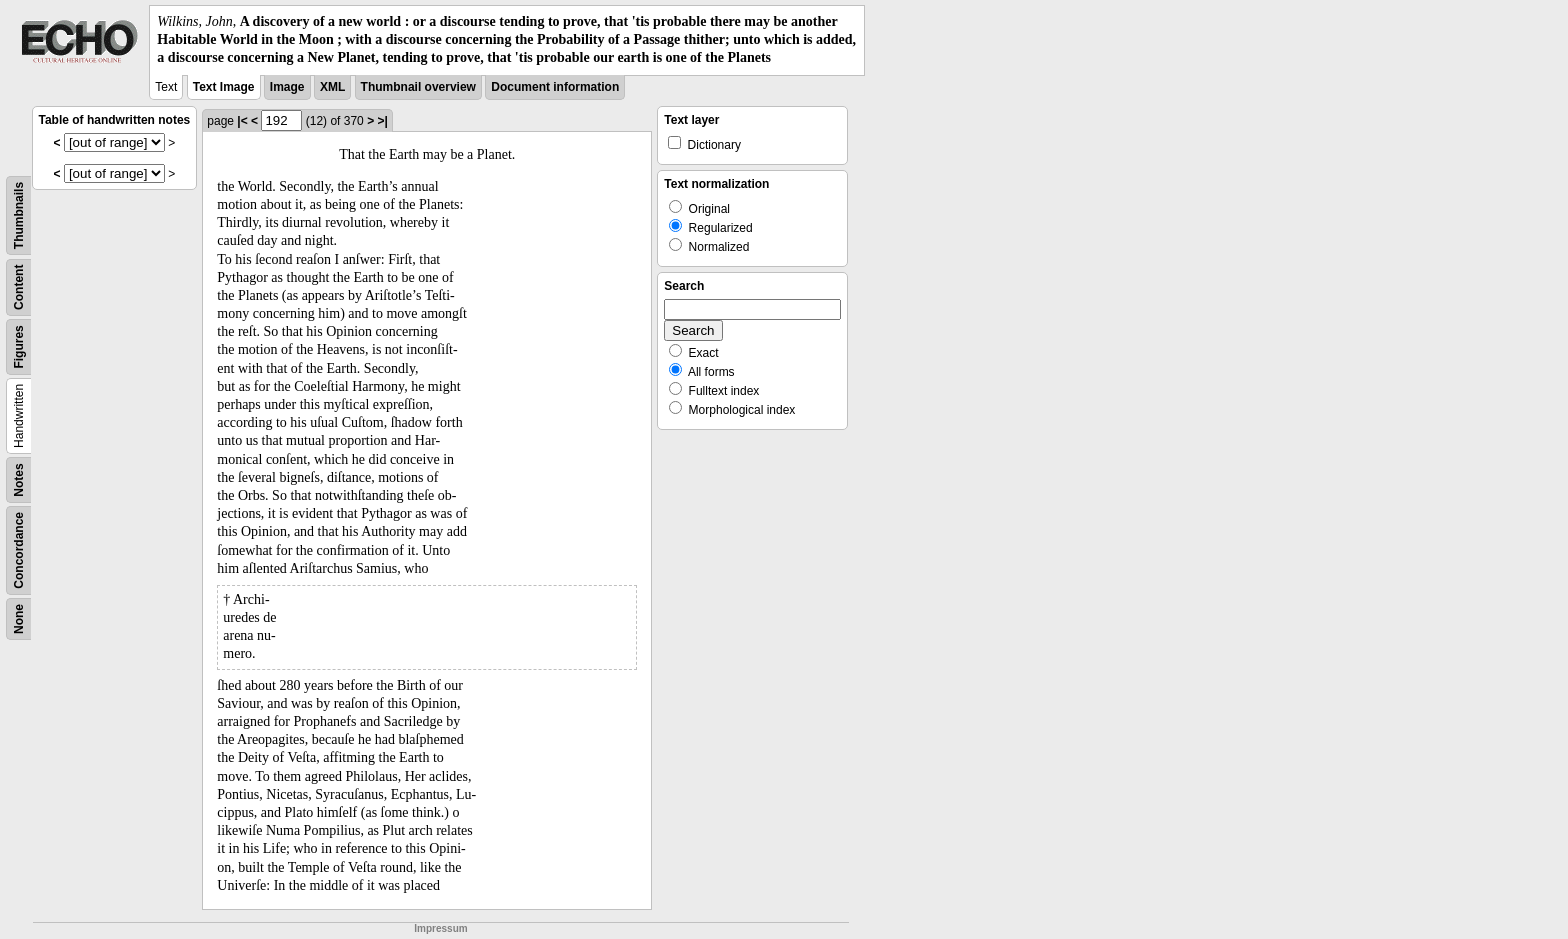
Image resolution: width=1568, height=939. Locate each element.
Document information (555, 87)
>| (382, 121)
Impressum (440, 928)
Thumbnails (19, 214)
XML (332, 87)
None (19, 619)
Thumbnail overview (418, 87)
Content (19, 286)
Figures (19, 346)
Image (287, 87)
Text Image (224, 87)
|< (242, 121)
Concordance (19, 550)
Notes (19, 479)
